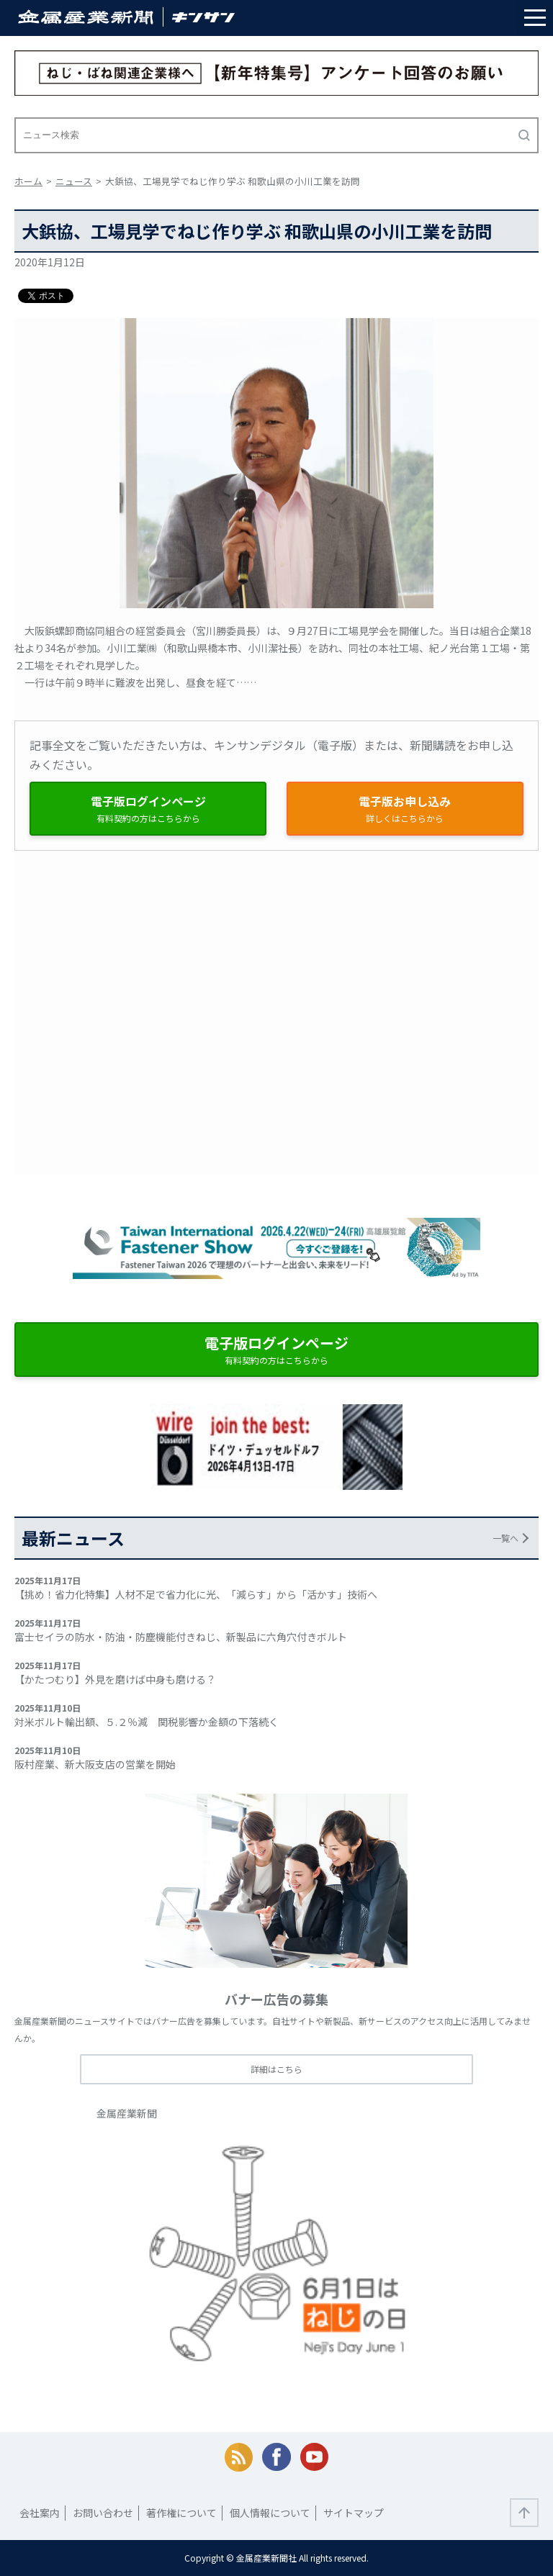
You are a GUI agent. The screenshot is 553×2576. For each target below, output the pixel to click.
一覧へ (505, 1538)
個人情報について (270, 2512)
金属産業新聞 (126, 2113)
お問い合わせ (103, 2512)
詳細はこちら (276, 2069)
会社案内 (39, 2512)
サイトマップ (353, 2512)
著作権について (181, 2512)
